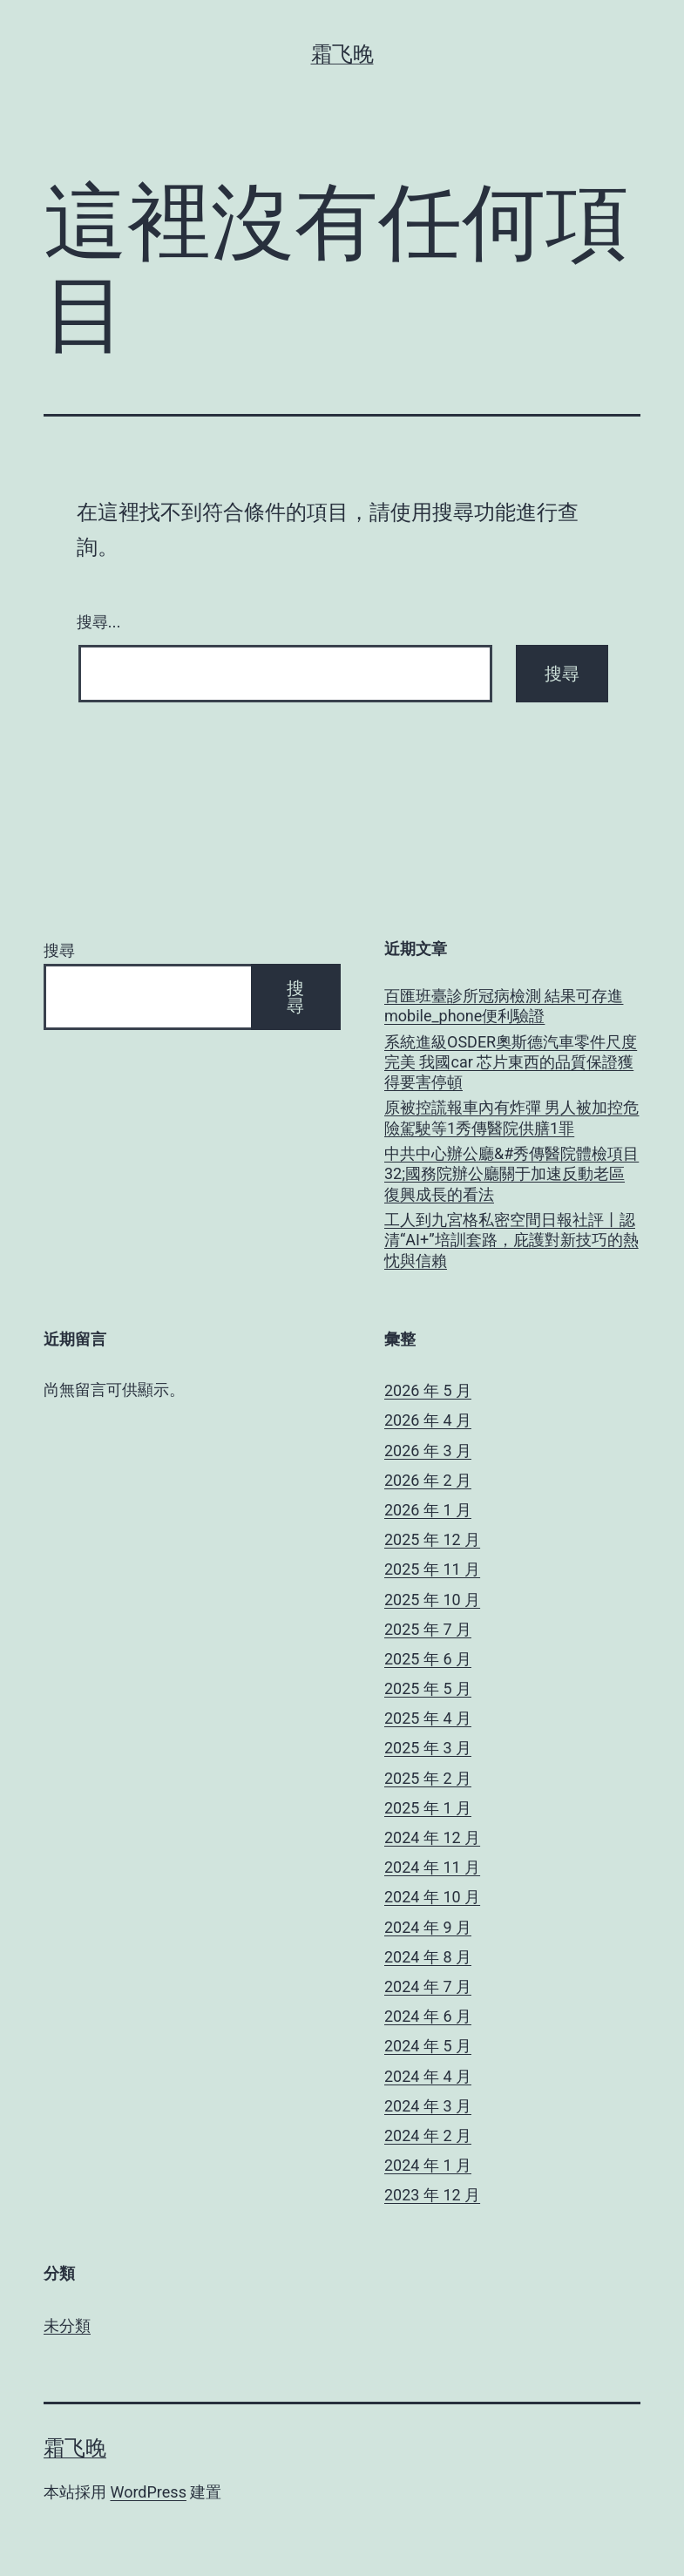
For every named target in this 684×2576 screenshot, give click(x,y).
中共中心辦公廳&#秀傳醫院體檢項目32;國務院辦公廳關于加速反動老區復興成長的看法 (511, 1173)
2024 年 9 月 (427, 1927)
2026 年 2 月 (427, 1480)
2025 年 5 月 (427, 1688)
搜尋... (99, 622)
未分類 (67, 2325)
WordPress (148, 2492)
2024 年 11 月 (432, 1867)
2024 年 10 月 (432, 1897)
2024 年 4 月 (427, 2076)
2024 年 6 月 (427, 2016)
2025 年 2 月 (427, 1778)
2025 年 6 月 (427, 1659)
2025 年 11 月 (432, 1569)
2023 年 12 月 (432, 2195)
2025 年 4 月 (427, 1718)
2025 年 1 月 (427, 1808)
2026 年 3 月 (427, 1450)
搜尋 (59, 950)
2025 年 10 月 (432, 1599)
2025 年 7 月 (427, 1629)
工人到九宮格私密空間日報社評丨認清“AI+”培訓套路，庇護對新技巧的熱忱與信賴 (511, 1240)
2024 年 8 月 (427, 1957)
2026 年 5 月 (427, 1390)
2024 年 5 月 (427, 2046)
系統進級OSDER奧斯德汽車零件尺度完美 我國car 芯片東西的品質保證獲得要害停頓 (510, 1062)
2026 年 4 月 (427, 1420)
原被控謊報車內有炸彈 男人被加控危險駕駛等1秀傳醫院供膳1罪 (511, 1117)
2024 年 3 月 (427, 2106)
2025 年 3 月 (427, 1748)
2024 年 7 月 (427, 1986)
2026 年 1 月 (427, 1510)
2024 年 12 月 (432, 1837)
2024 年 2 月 (427, 2135)
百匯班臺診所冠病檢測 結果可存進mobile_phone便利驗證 (503, 1005)
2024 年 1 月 (427, 2165)
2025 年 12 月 (432, 1539)
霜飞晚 (342, 54)
